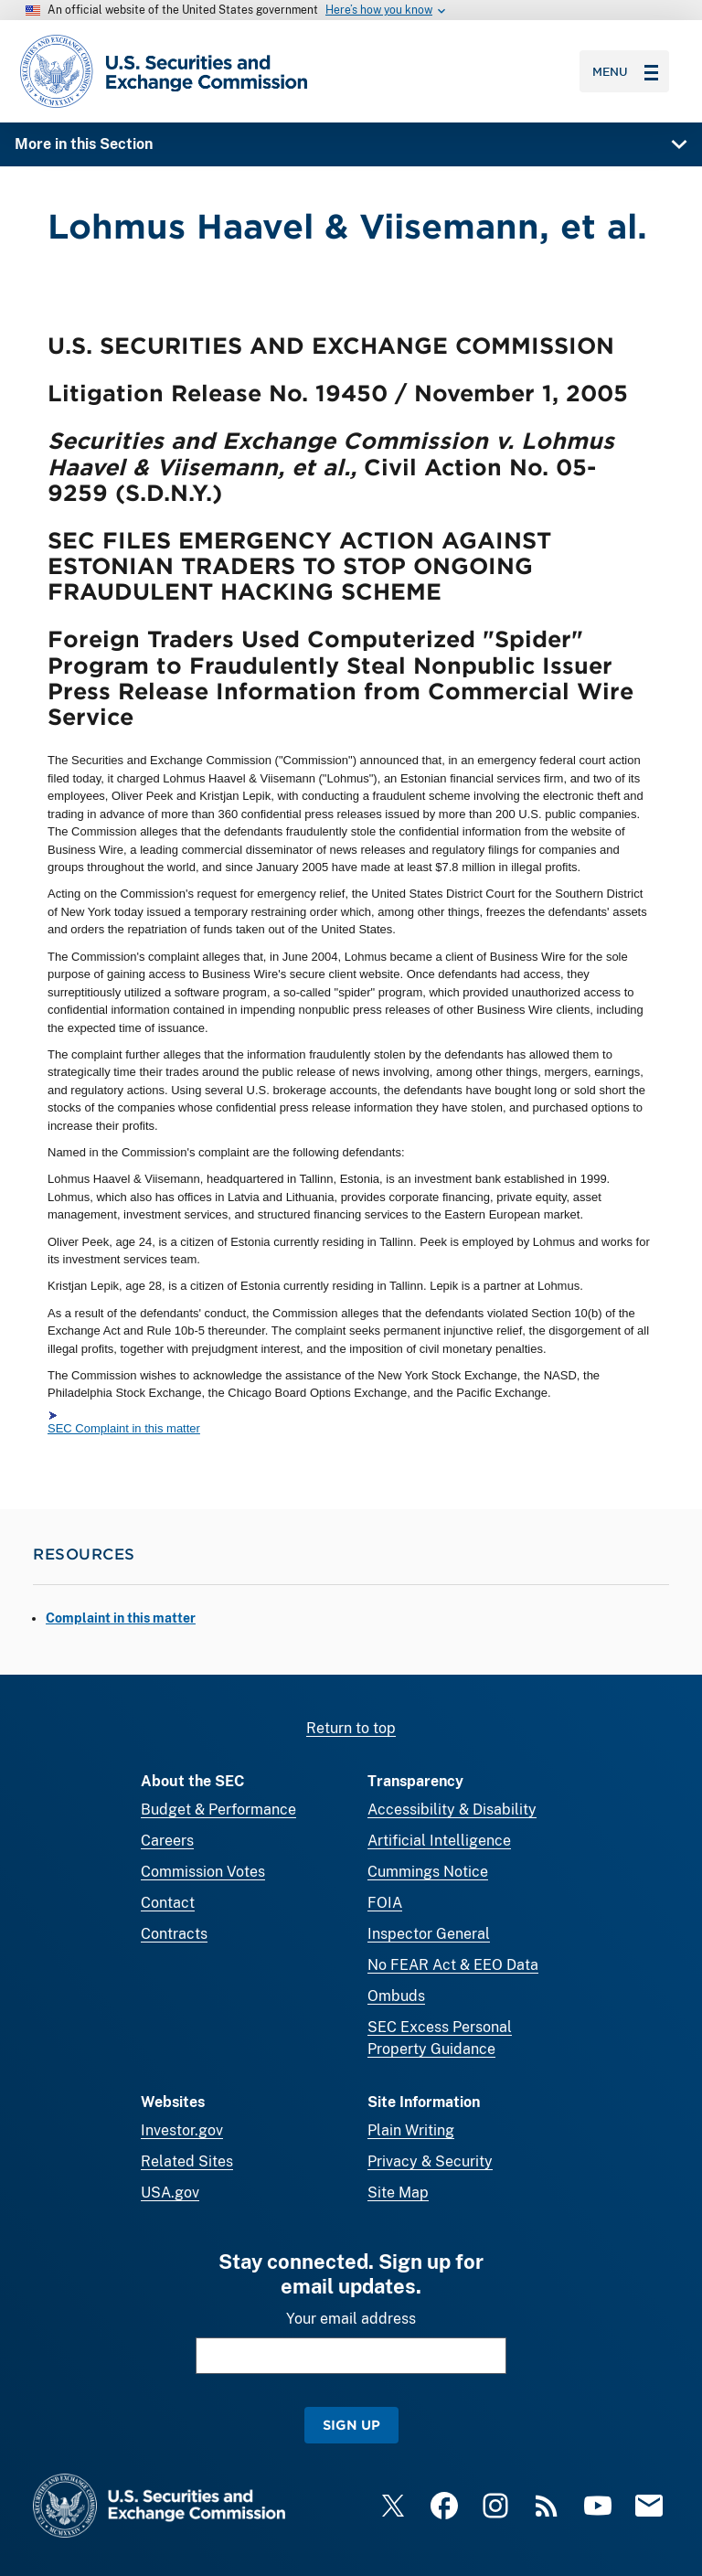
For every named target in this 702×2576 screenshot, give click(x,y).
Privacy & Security (430, 2161)
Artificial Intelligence (439, 1840)
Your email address (351, 2318)
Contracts (174, 1934)
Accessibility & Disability (452, 1809)
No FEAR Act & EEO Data (452, 1965)
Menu (625, 71)
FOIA (384, 1902)
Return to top (351, 1728)
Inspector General (428, 1934)
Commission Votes (203, 1871)
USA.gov (170, 2192)
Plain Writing (410, 2130)
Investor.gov (182, 2130)
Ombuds (396, 1996)
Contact (168, 1902)
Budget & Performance (218, 1809)
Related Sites (187, 2161)
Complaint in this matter (121, 1618)
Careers (167, 1840)
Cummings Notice (427, 1871)
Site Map (398, 2192)
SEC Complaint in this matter (124, 1428)
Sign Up (351, 2424)
